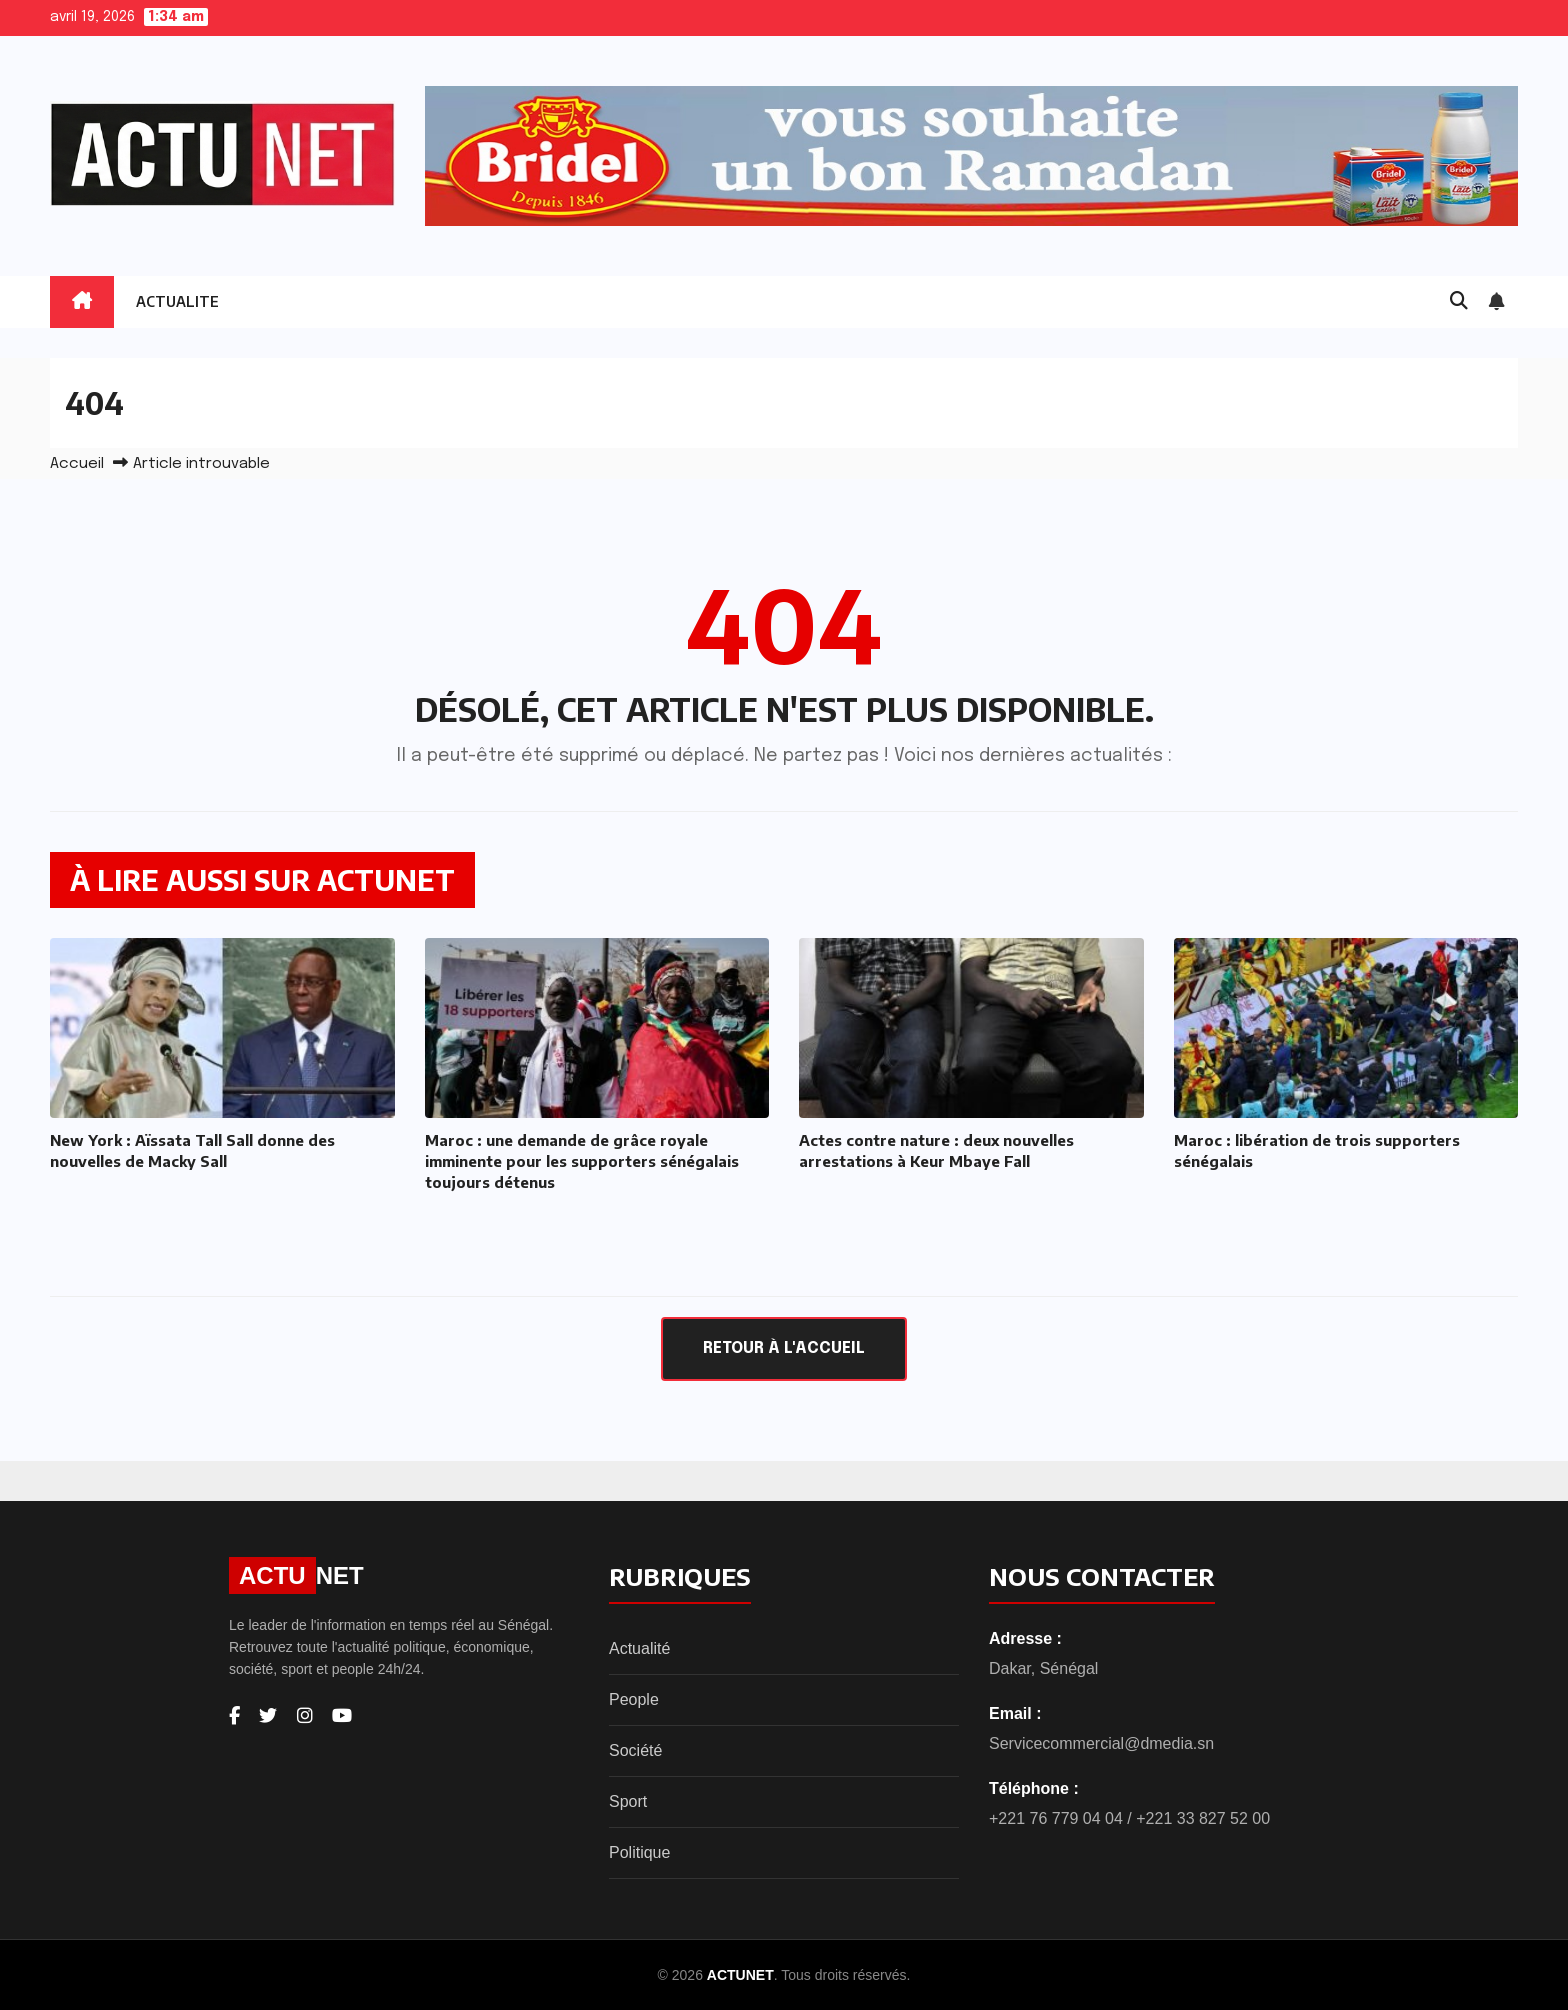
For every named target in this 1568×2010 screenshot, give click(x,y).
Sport (628, 1801)
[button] (1459, 302)
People (634, 1699)
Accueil (77, 464)
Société (635, 1750)
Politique (639, 1852)
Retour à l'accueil (784, 1348)
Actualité (639, 1648)
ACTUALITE (177, 301)
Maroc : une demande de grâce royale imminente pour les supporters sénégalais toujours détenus (582, 1161)
